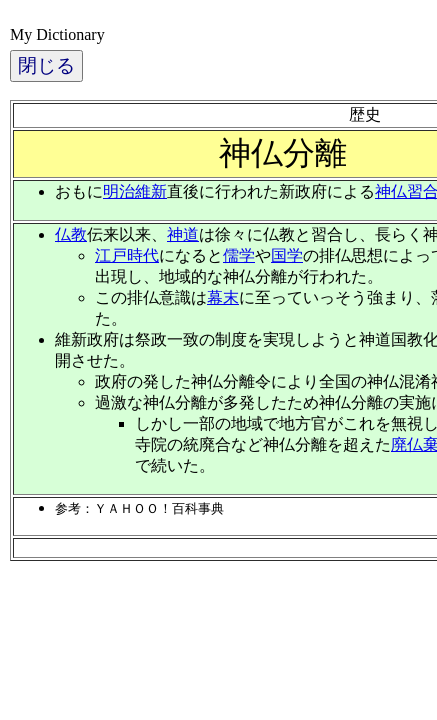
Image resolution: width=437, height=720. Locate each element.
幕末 (223, 297)
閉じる (46, 65)
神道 (183, 234)
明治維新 (135, 191)
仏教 (71, 234)
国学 (287, 255)
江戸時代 (127, 255)
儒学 (239, 255)
